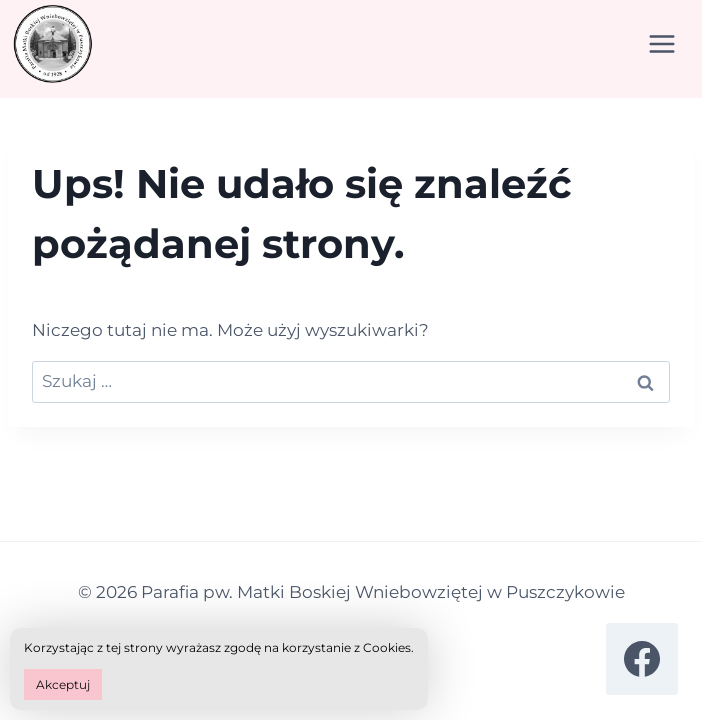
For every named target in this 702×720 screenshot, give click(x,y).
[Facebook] (642, 659)
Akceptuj (63, 684)
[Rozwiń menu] (661, 44)
